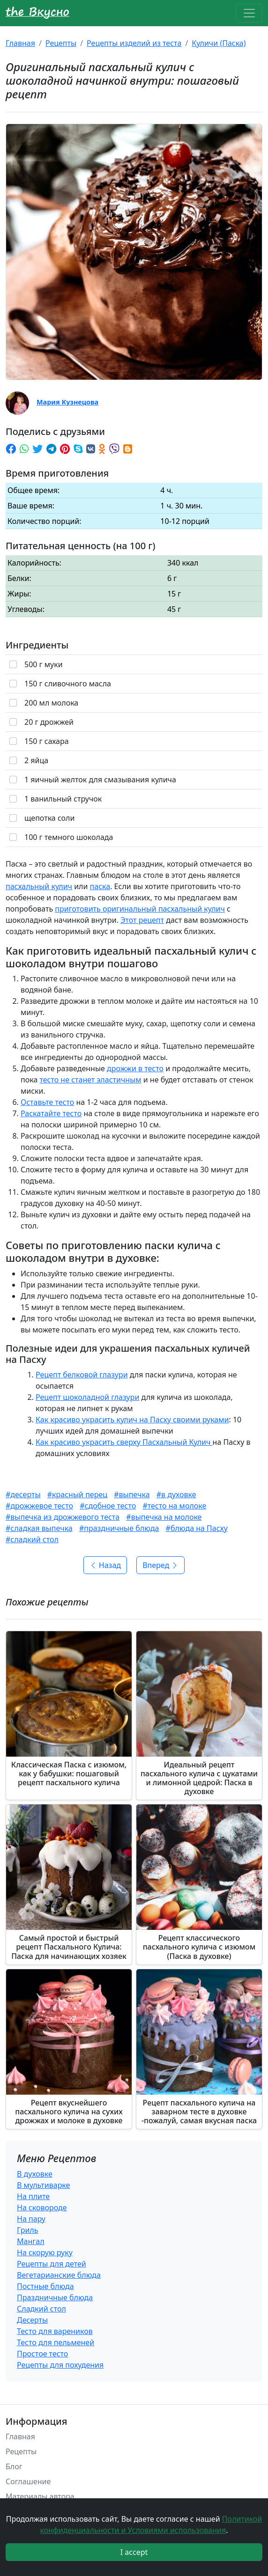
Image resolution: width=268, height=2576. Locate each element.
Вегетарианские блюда (59, 2275)
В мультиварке (43, 2185)
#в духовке (176, 1494)
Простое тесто (42, 2353)
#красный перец (77, 1494)
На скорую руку (45, 2252)
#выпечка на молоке (163, 1517)
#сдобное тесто (108, 1506)
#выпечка (131, 1494)
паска (100, 886)
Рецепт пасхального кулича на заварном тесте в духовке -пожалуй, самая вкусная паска (199, 2112)
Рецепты (60, 43)
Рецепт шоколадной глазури (87, 1397)
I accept (134, 2552)
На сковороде (42, 2207)
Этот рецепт (142, 920)
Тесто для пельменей (55, 2342)
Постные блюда (45, 2286)
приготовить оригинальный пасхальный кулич (140, 909)
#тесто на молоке (174, 1506)
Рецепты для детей (51, 2264)
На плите (33, 2196)
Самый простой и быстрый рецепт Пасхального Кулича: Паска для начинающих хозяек (69, 1947)
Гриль (27, 2230)
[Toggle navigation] (249, 13)
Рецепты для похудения (60, 2365)
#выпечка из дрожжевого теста (62, 1517)
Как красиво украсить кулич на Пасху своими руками (132, 1419)
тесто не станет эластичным (90, 1080)
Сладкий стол (41, 2309)
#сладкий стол (32, 1539)
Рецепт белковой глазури (82, 1374)
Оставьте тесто (47, 1102)
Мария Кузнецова (67, 401)
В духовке (34, 2174)
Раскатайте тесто (51, 1113)
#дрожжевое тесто (39, 1506)
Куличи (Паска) (219, 43)
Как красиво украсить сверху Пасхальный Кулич (124, 1442)
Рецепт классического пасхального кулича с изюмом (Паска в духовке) (199, 1947)
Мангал (31, 2241)
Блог (14, 2466)
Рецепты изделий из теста (134, 43)
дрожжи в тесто (135, 1068)
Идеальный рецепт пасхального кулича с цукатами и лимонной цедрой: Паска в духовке (199, 1778)
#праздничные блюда (119, 1528)
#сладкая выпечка (39, 1528)
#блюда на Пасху (197, 1528)
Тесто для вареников (55, 2331)
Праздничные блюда (55, 2297)
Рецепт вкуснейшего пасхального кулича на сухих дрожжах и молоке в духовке (68, 2112)
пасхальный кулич (39, 886)
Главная (20, 43)
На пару (31, 2219)
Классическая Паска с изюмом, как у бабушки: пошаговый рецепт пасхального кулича (69, 1773)
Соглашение (28, 2481)
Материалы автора (40, 2496)
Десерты (32, 2320)
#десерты (23, 1494)
